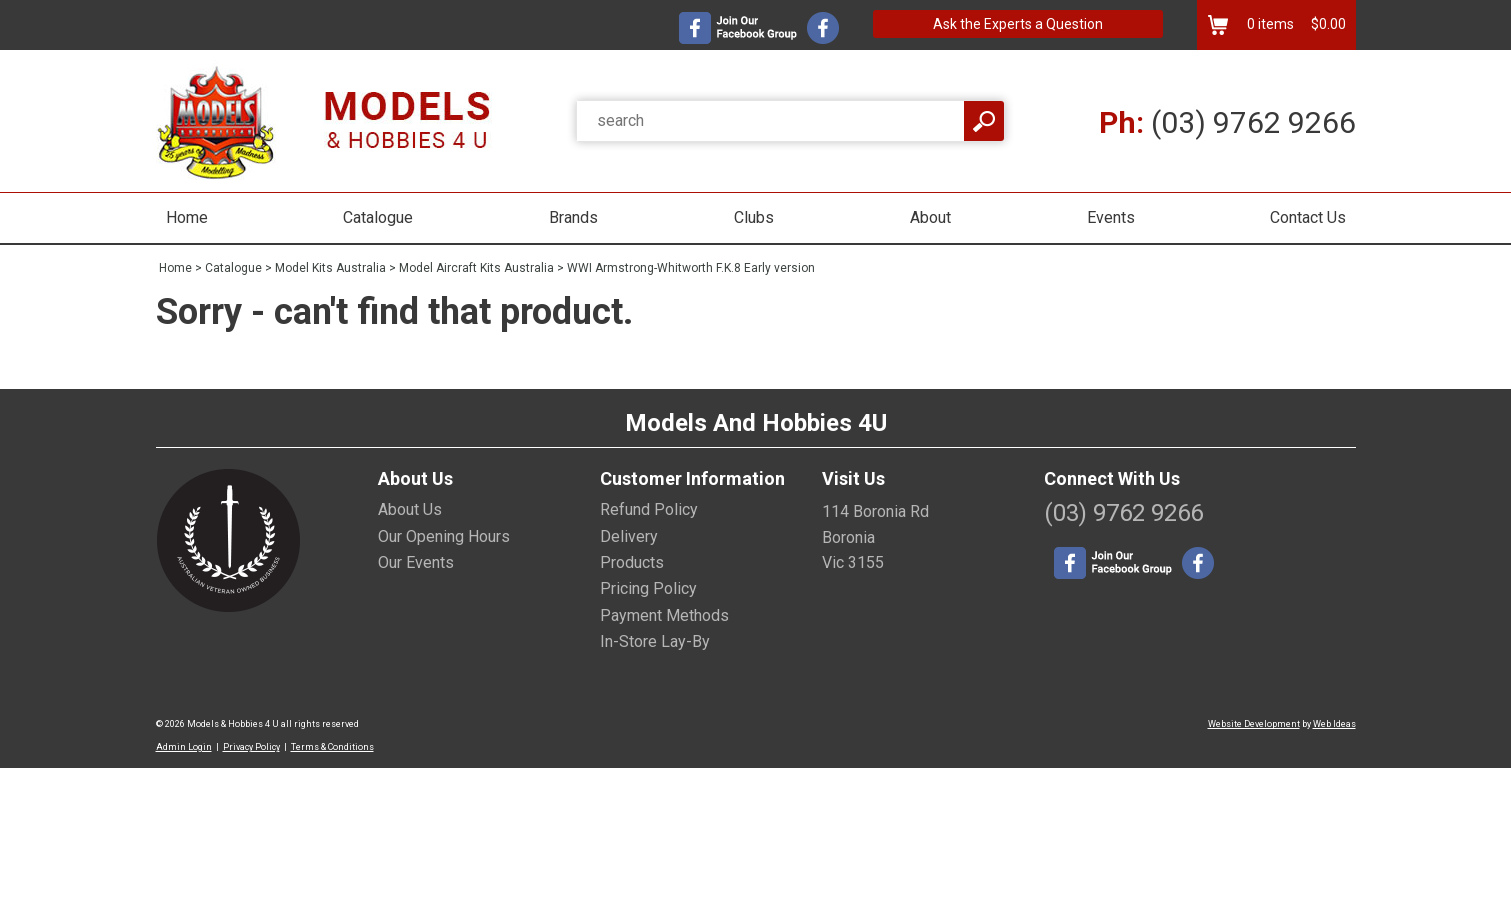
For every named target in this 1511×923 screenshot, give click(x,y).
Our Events (416, 562)
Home (187, 217)
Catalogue (378, 217)
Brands (573, 217)
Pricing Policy (648, 588)
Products (632, 562)
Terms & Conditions (332, 747)
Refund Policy (649, 509)
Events (1111, 217)
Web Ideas (1334, 724)
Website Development (1254, 724)
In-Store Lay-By (655, 641)
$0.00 (1327, 24)
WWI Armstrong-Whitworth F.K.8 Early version (691, 268)
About (930, 217)
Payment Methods (664, 615)
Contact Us (1308, 217)
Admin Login (184, 747)
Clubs (754, 217)
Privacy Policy (251, 747)
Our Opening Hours (444, 536)
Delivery (629, 536)
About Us (410, 509)
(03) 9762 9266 (1227, 122)
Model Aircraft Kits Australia (476, 268)
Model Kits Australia (330, 268)
